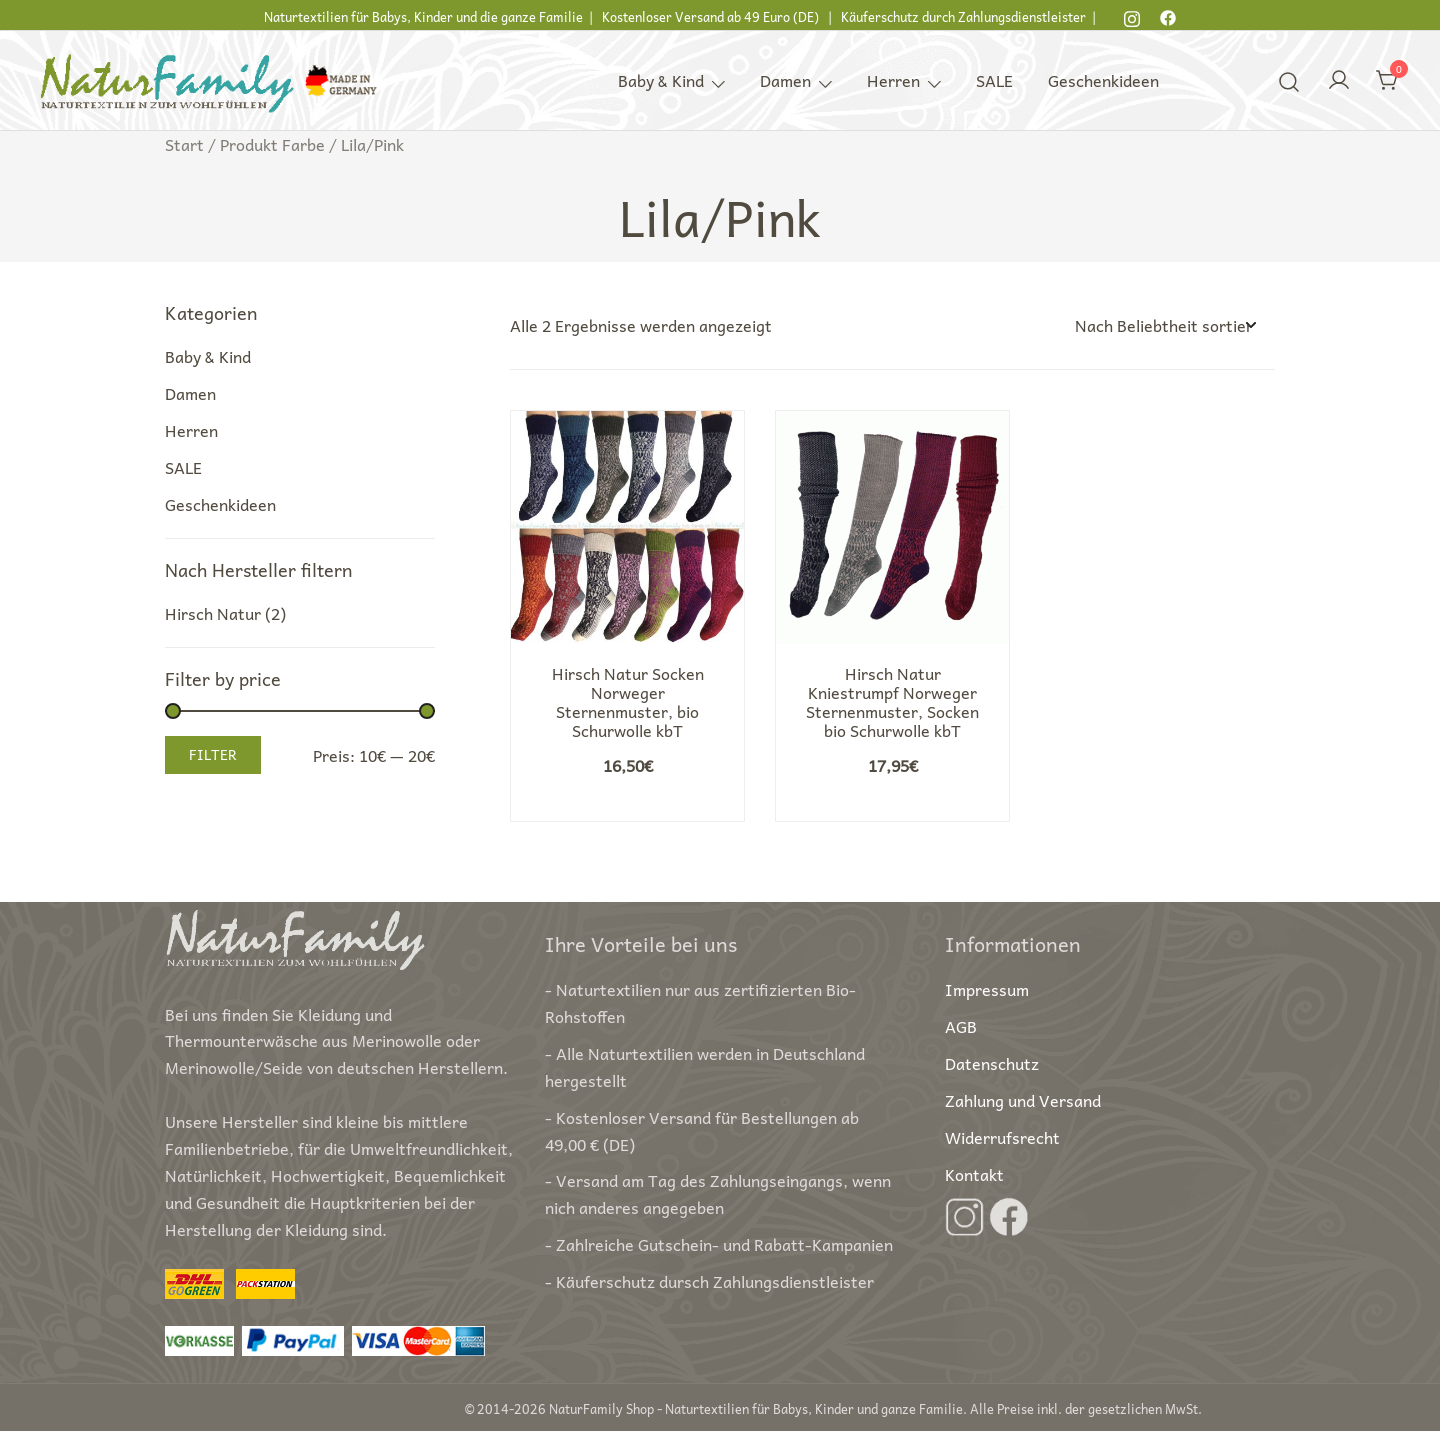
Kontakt (974, 1174)
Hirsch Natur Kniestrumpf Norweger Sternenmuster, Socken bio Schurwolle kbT (892, 702)
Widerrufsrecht (1002, 1137)
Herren (893, 80)
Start (184, 144)
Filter (213, 754)
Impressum (987, 989)
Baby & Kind (661, 80)
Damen (785, 80)
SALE (994, 80)
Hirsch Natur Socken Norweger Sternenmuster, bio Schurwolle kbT (628, 702)
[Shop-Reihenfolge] (1165, 325)
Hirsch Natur (213, 613)
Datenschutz (992, 1063)
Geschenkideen (1103, 80)
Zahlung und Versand (1023, 1100)
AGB (961, 1026)
